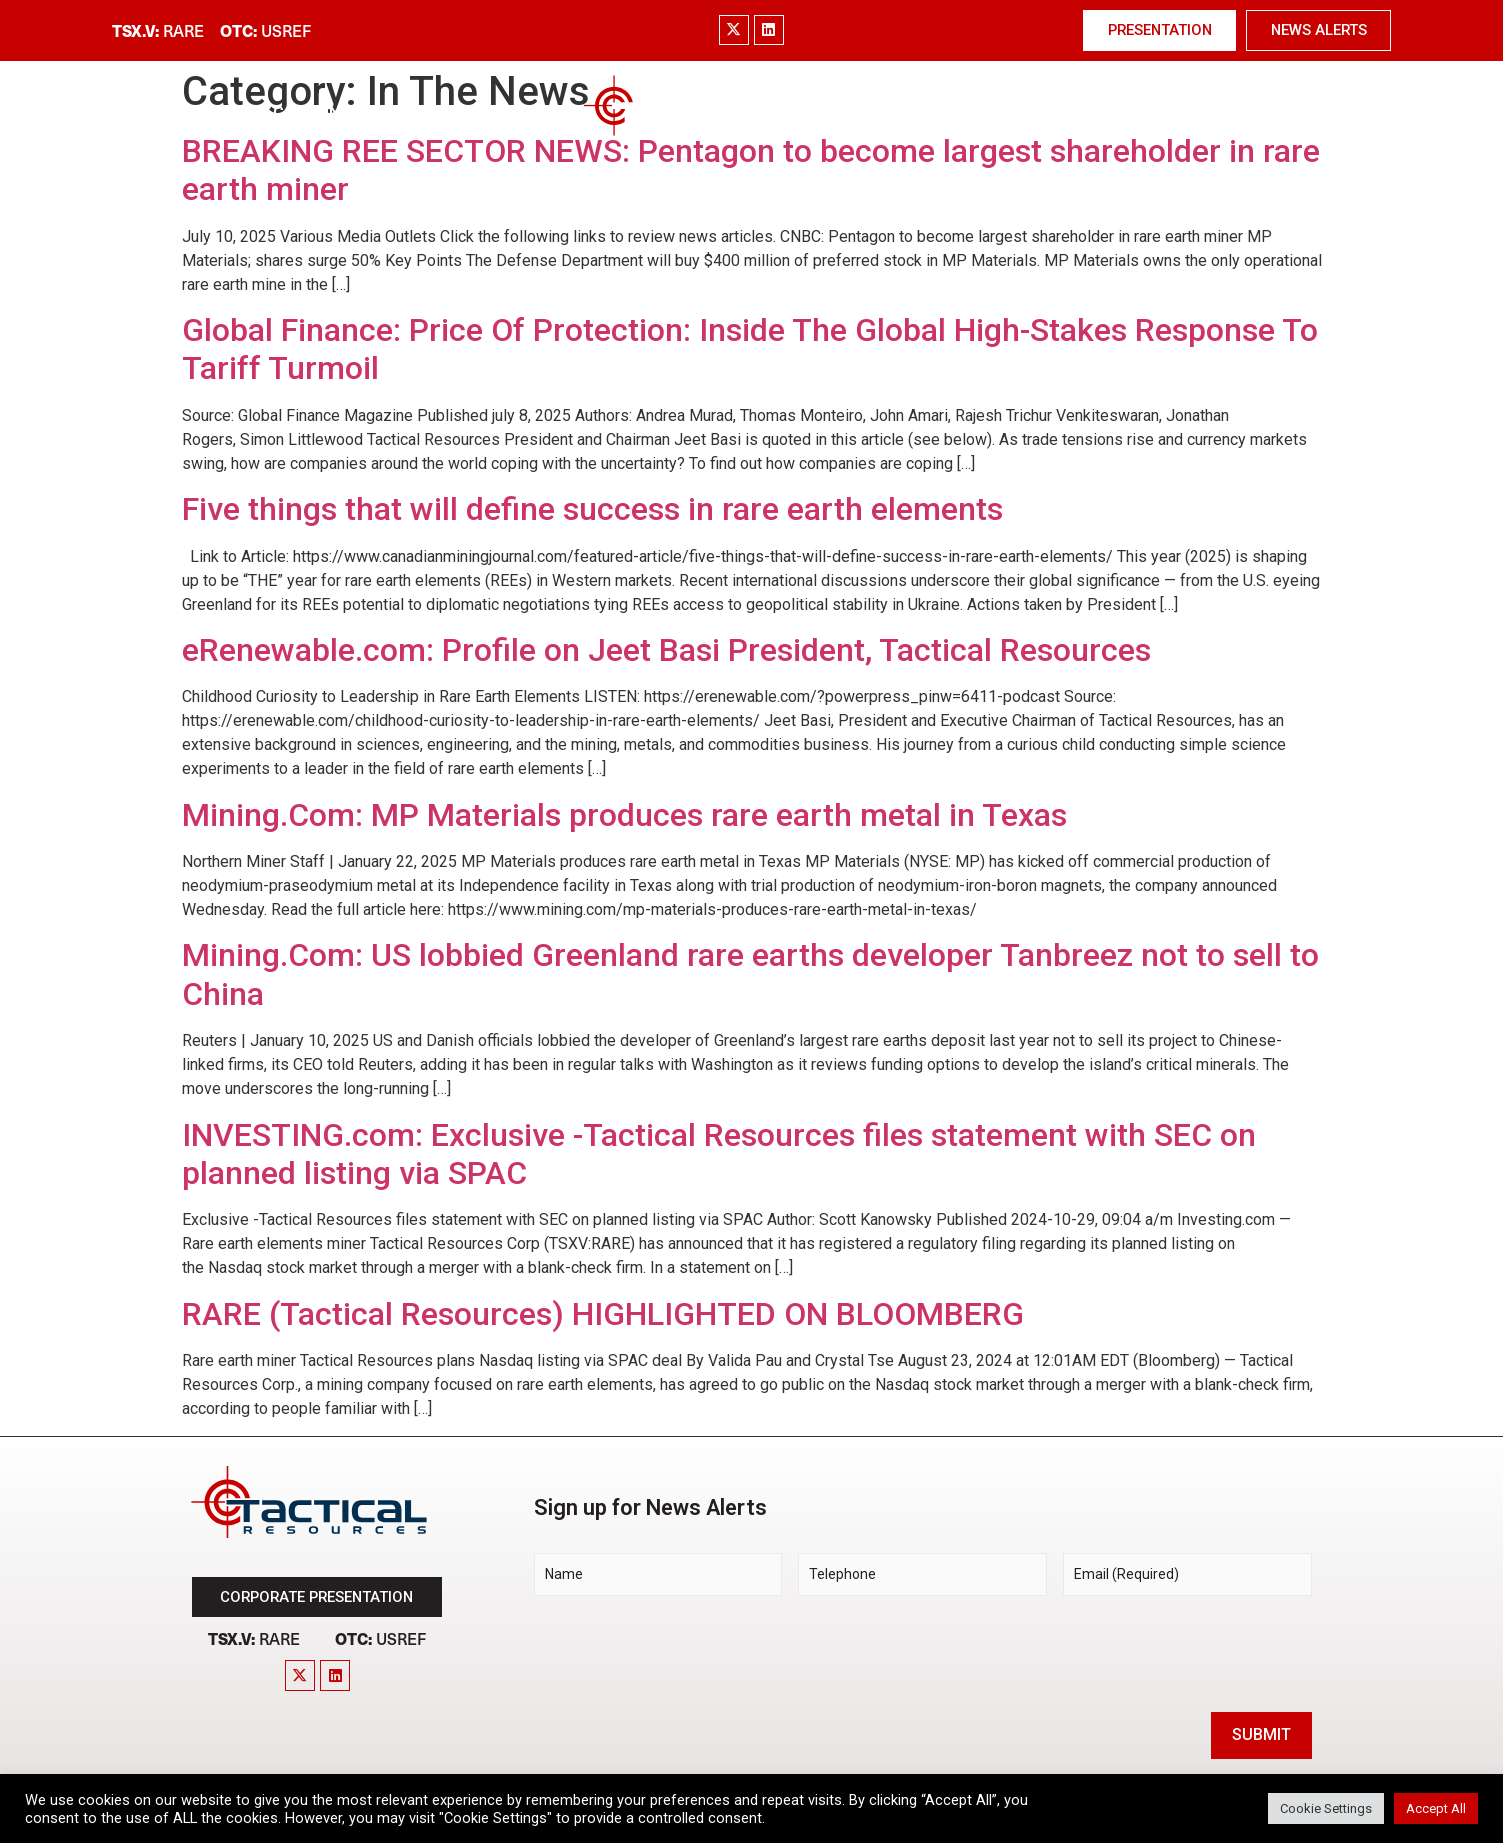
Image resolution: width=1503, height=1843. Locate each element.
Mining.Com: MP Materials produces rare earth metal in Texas (624, 815)
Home (220, 112)
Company (311, 112)
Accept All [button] (1436, 1808)
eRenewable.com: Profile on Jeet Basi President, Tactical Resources (666, 650)
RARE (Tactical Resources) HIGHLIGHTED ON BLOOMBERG (603, 1314)
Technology (871, 112)
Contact (1268, 112)
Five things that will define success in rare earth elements (592, 509)
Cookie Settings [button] (1326, 1808)
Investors (995, 112)
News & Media (1134, 113)
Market (412, 112)
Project (509, 112)
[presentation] (686, 1651)
